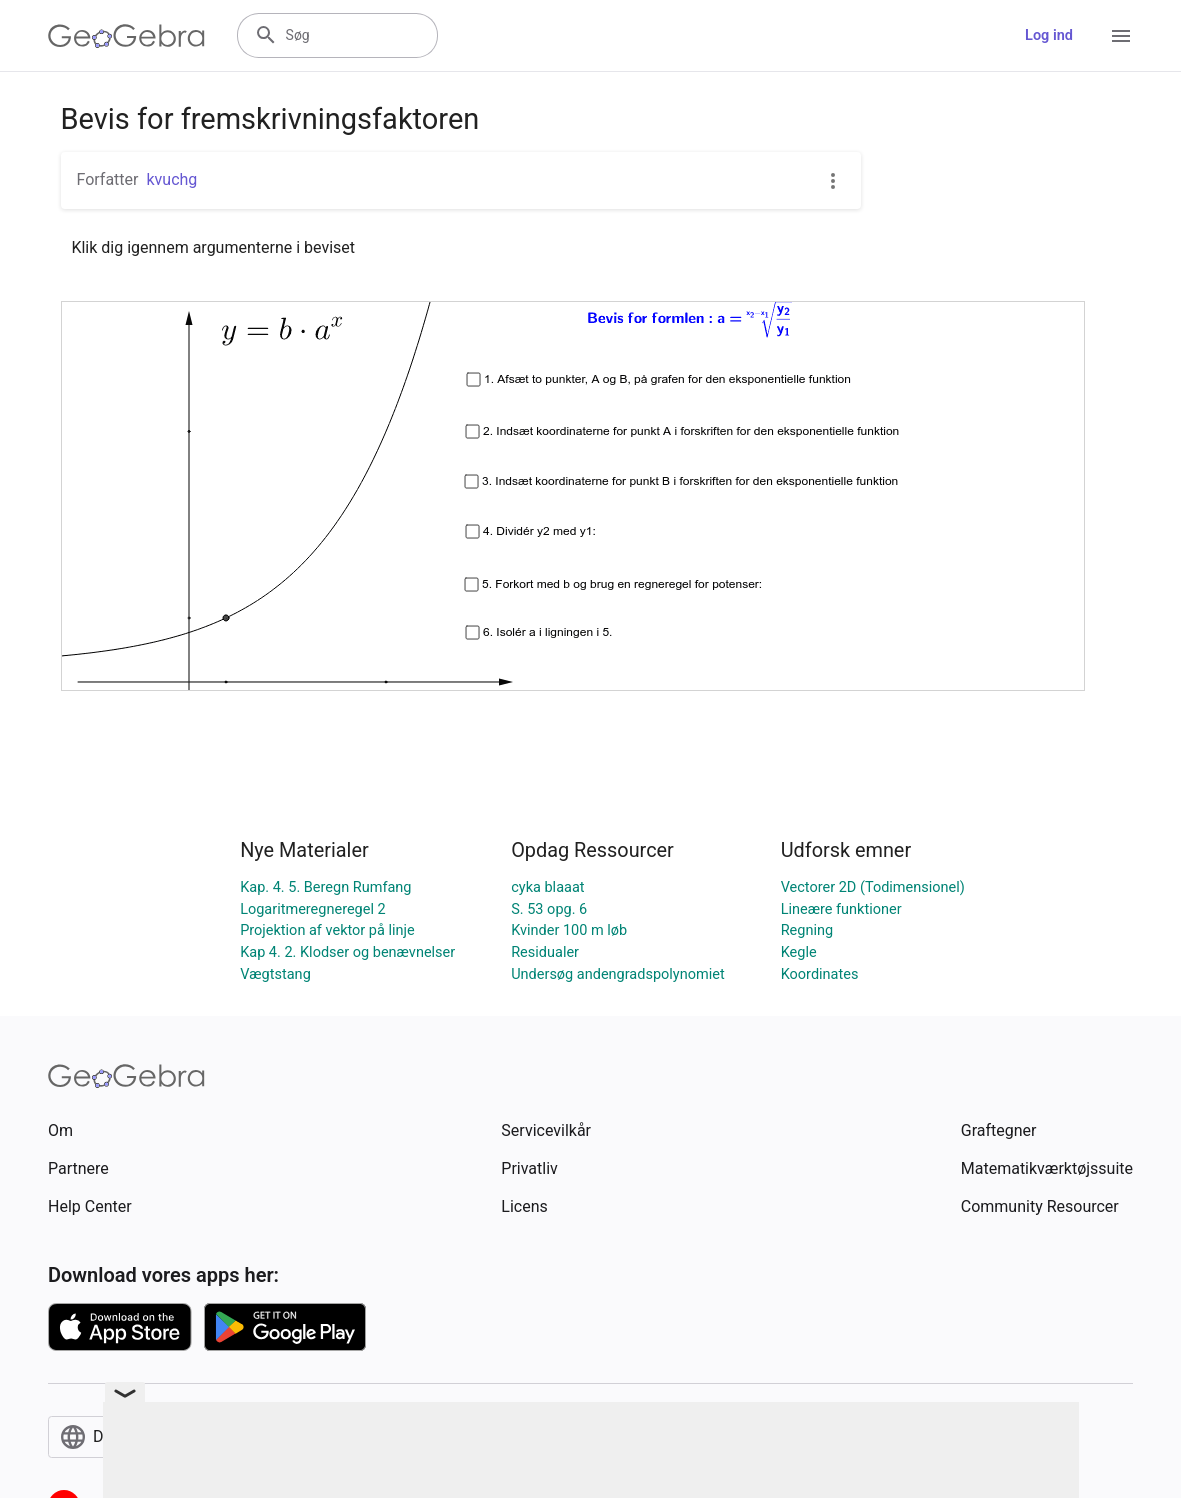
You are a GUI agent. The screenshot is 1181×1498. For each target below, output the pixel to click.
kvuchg (171, 179)
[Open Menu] (1121, 36)
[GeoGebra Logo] (126, 36)
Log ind (1049, 35)
